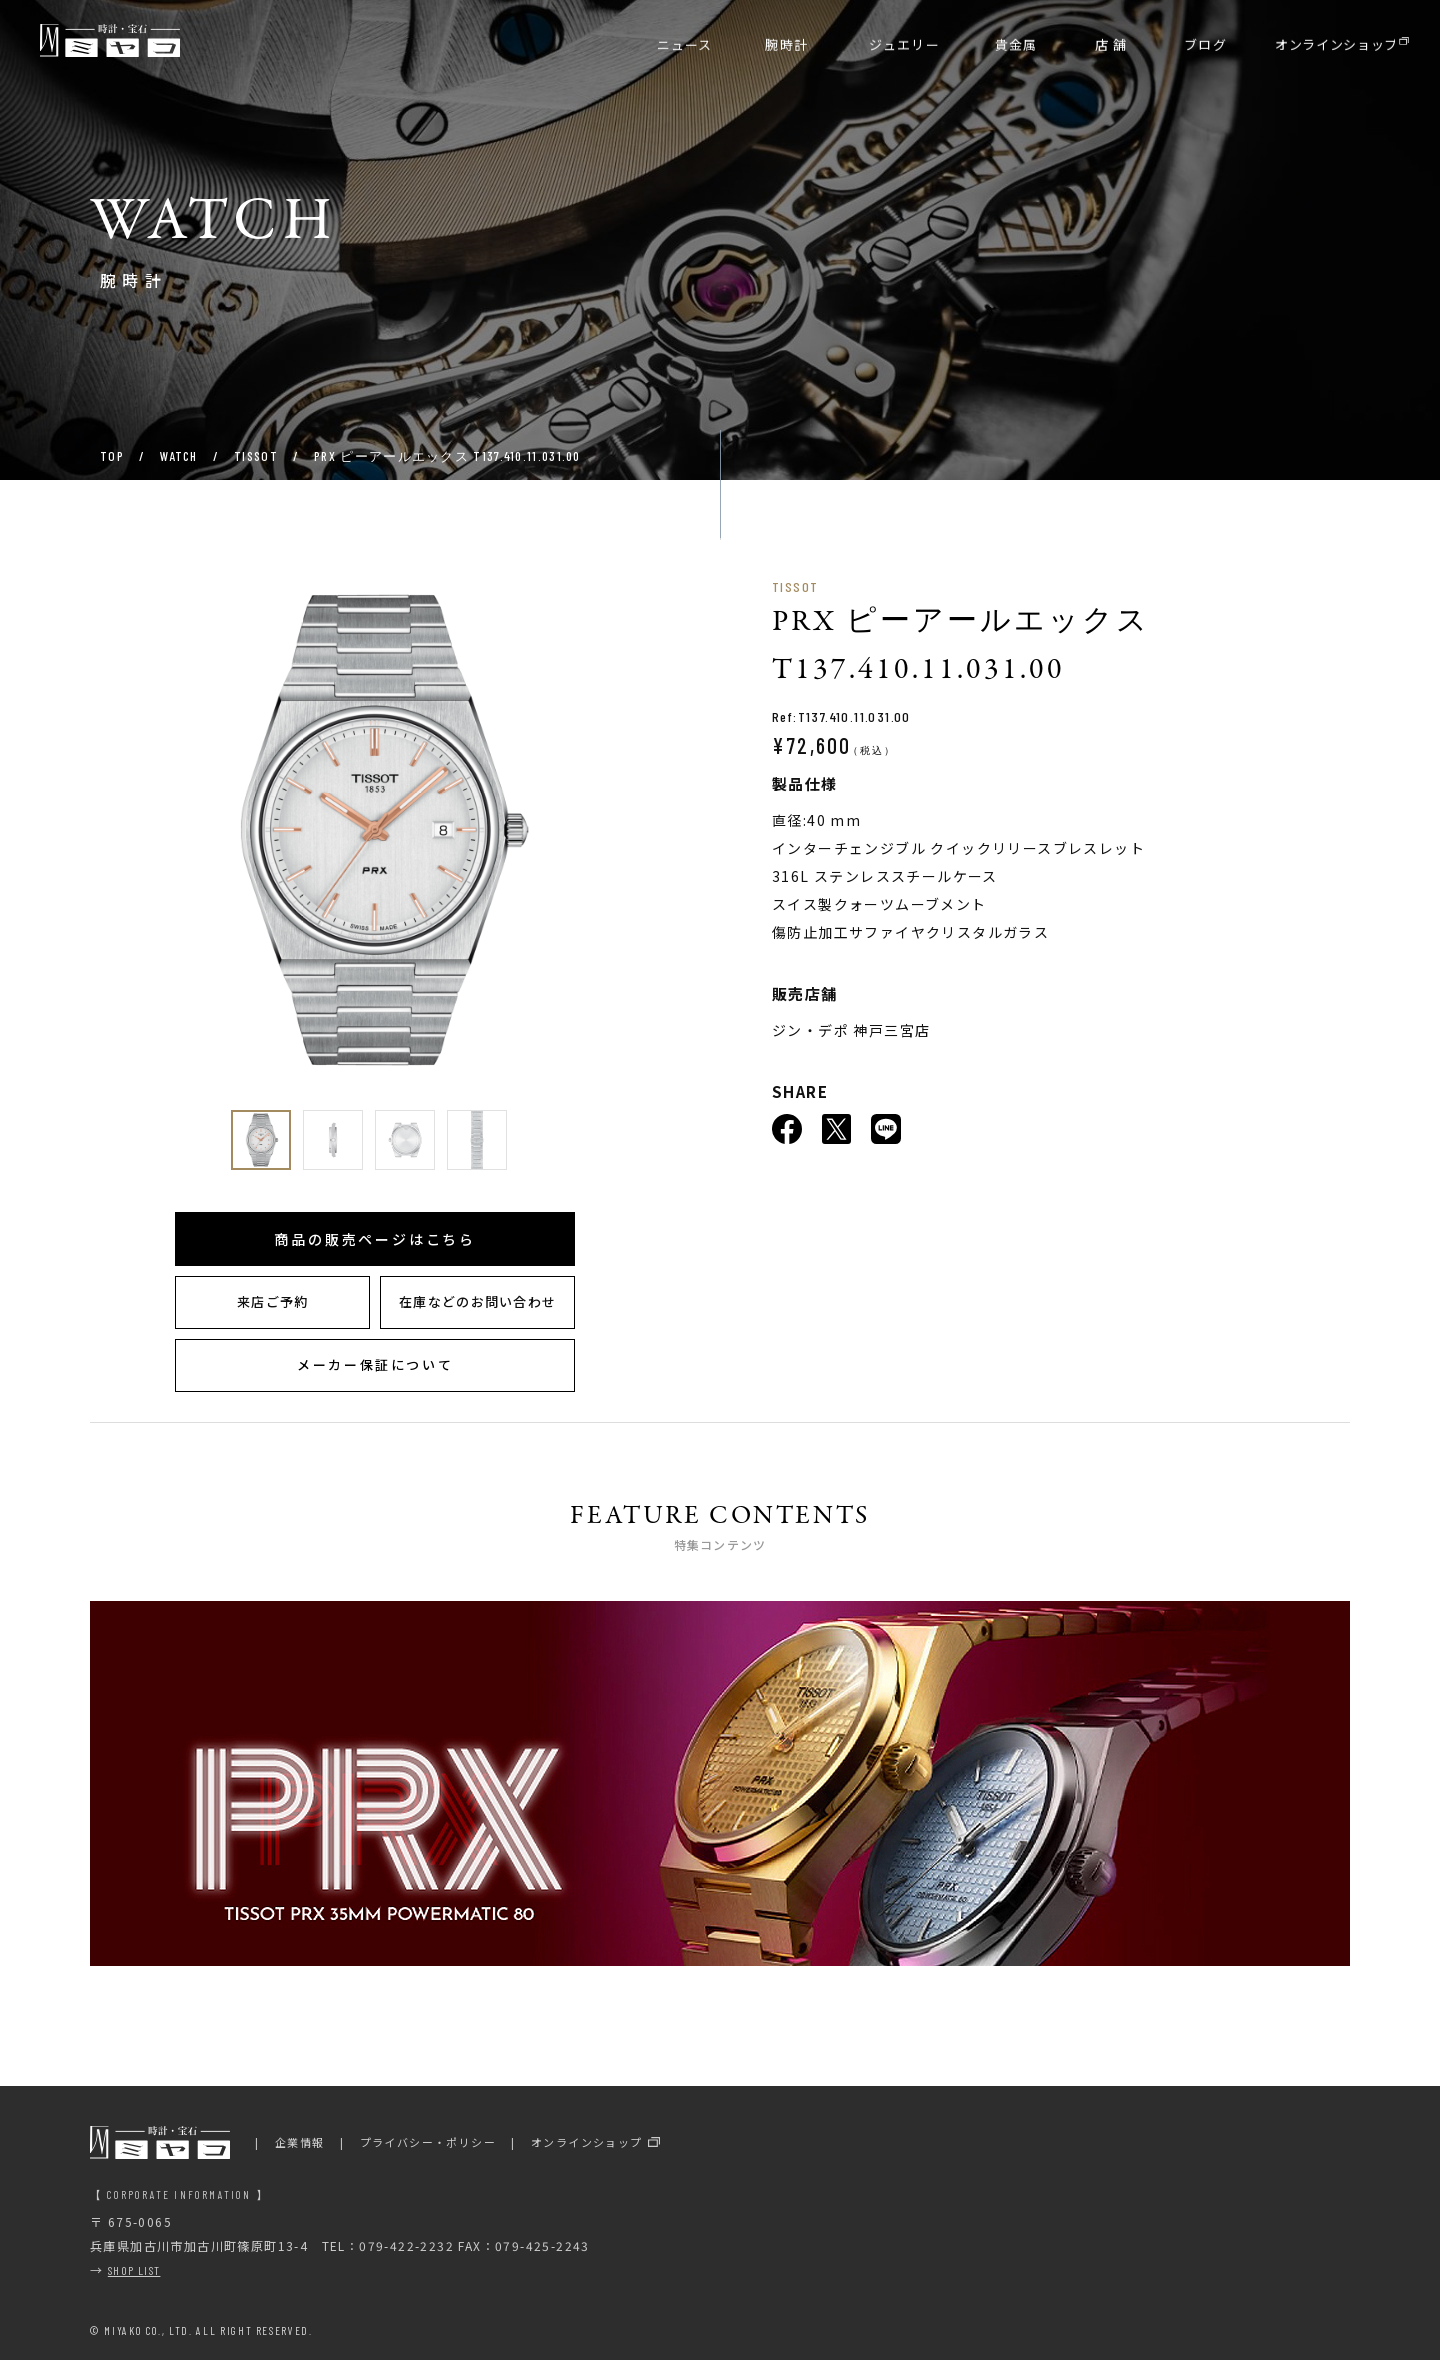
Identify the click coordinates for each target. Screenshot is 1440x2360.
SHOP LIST (134, 2270)
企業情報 (300, 2142)
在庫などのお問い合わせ (477, 1301)
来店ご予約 (273, 1301)
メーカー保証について (375, 1364)
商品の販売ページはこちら (375, 1239)
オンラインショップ (587, 2142)
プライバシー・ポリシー (428, 2142)
